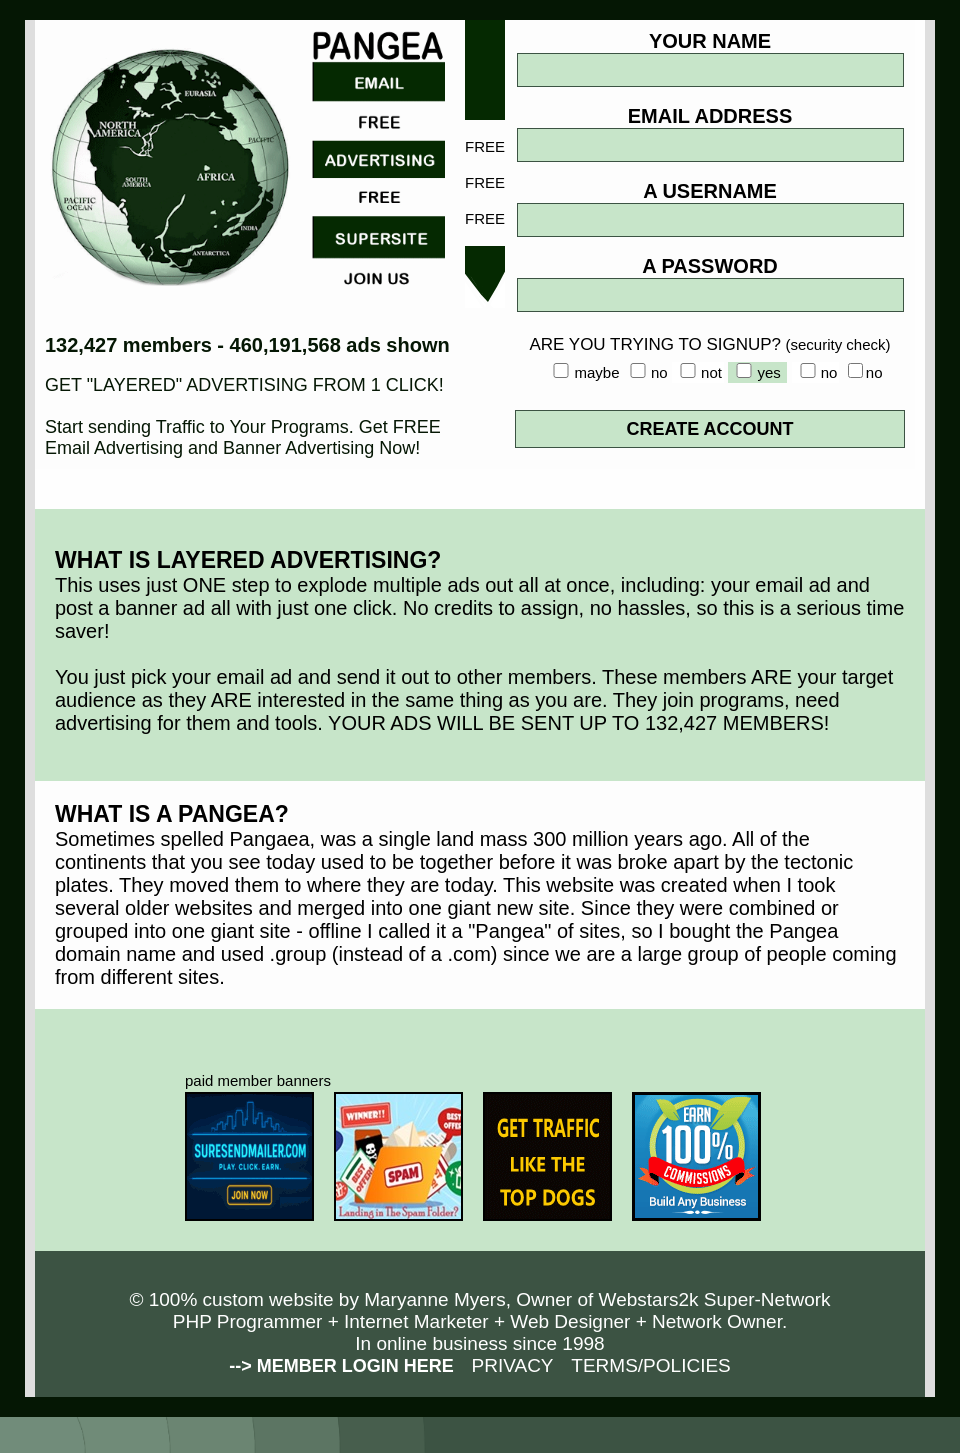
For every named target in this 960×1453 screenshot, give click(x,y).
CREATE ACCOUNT (710, 429)
